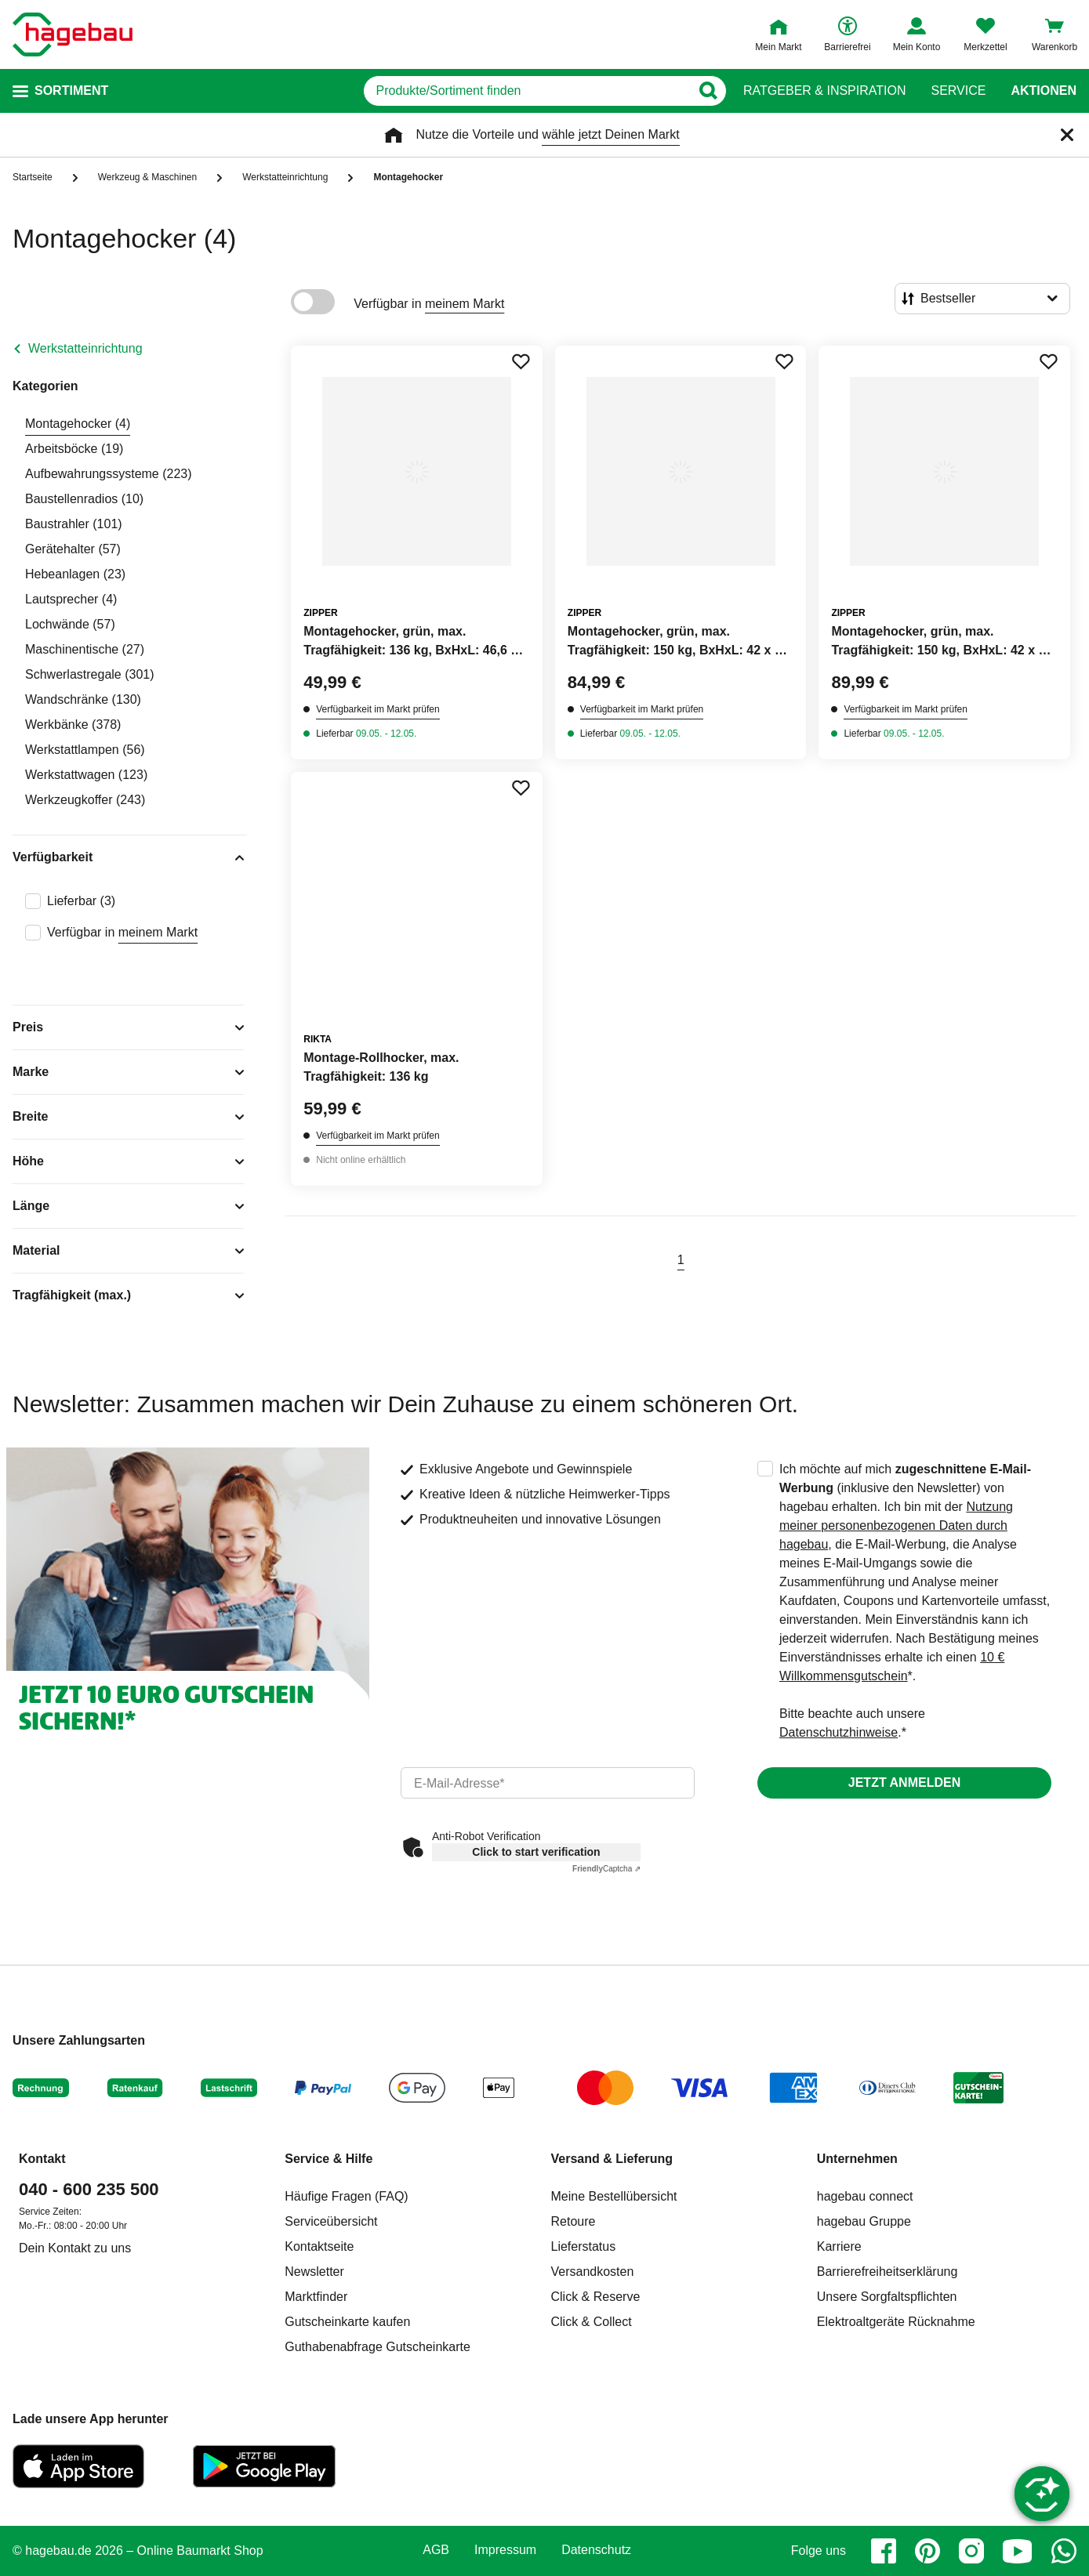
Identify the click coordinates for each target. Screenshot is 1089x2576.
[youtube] (1018, 2550)
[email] (547, 1783)
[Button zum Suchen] (708, 91)
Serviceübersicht (331, 2221)
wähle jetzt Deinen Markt (610, 134)
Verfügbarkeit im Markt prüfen (377, 709)
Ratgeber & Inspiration (824, 91)
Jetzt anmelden (904, 1782)
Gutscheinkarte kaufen (347, 2321)
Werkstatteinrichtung (85, 348)
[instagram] (971, 2550)
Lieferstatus (583, 2246)
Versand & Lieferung (612, 2158)
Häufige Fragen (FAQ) (346, 2196)
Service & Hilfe (328, 2158)
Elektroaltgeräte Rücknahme (896, 2321)
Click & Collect (591, 2321)
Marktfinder (316, 2296)
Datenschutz (596, 2550)
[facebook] (883, 2550)
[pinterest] (927, 2550)
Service (958, 91)
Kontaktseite (319, 2246)
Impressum (505, 2550)
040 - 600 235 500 (89, 2189)
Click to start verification (536, 1852)
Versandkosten (592, 2271)
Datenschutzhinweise (838, 1732)
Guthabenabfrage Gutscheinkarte (377, 2346)
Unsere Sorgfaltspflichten (887, 2296)
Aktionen (1043, 91)
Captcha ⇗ (606, 1868)
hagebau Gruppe (864, 2221)
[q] (527, 91)
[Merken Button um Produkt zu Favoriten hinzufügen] (520, 361)
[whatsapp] (1063, 2550)
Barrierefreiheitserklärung (887, 2271)
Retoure (573, 2221)
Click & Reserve (596, 2296)
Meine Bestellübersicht (614, 2196)
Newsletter (314, 2271)
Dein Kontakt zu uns (75, 2248)
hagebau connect (865, 2196)
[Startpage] (72, 34)
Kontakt (42, 2158)
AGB (436, 2550)
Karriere (839, 2246)
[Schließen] (1067, 134)
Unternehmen (857, 2158)
